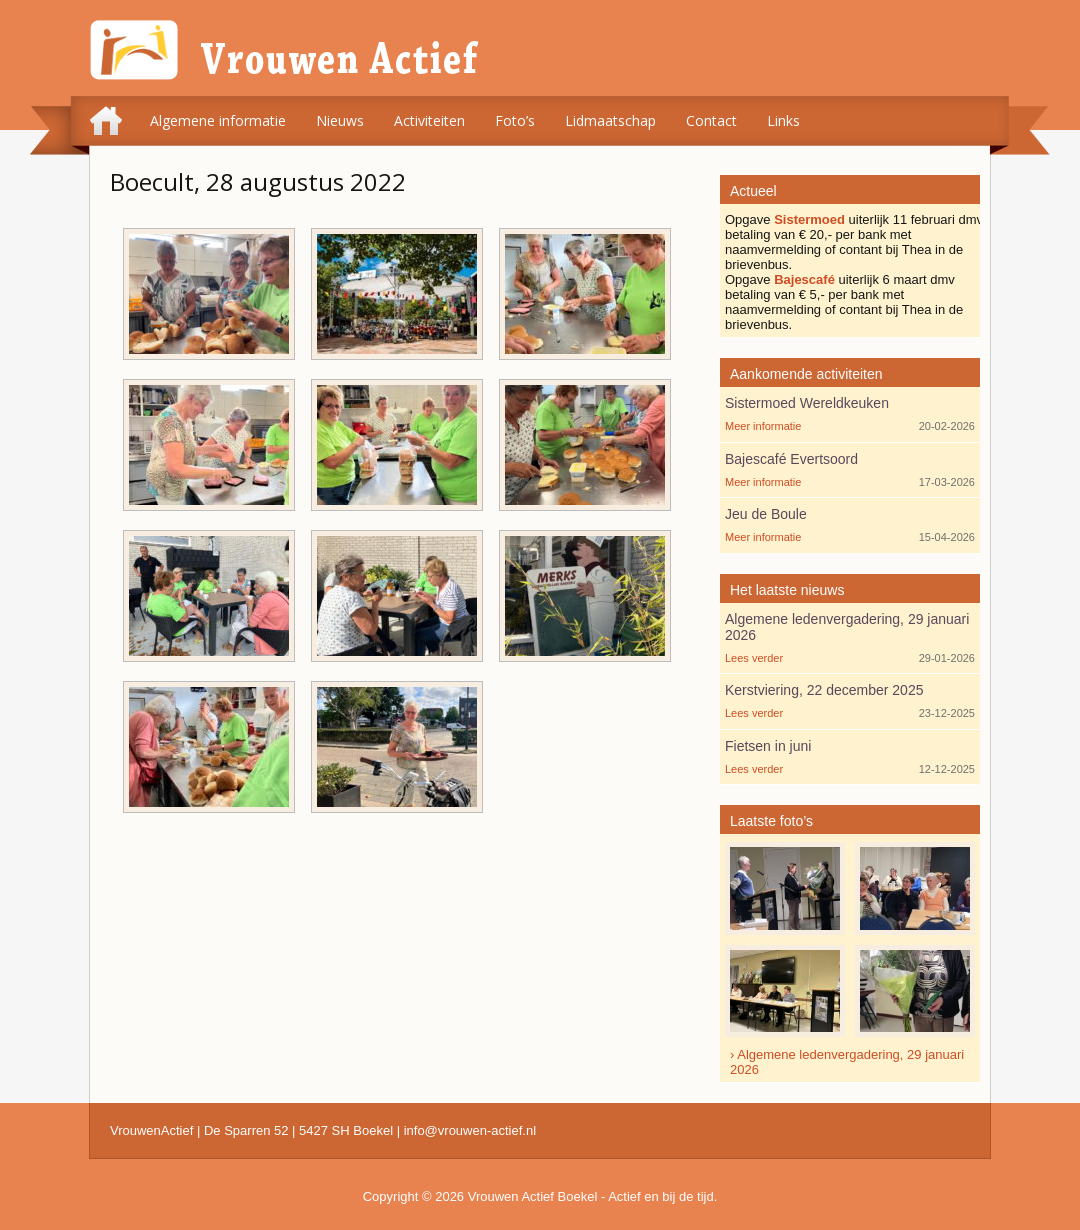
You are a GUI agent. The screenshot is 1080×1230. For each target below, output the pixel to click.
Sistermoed (809, 219)
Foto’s (515, 120)
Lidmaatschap (610, 120)
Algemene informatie (218, 120)
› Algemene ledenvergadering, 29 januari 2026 (847, 1062)
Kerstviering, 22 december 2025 (824, 690)
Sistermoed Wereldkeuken (807, 403)
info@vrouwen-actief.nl (470, 1130)
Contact (711, 120)
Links (783, 120)
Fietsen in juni (768, 746)
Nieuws (340, 120)
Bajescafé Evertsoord (791, 459)
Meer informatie (763, 426)
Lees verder (754, 658)
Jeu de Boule (766, 514)
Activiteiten (429, 120)
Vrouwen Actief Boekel (533, 1196)
